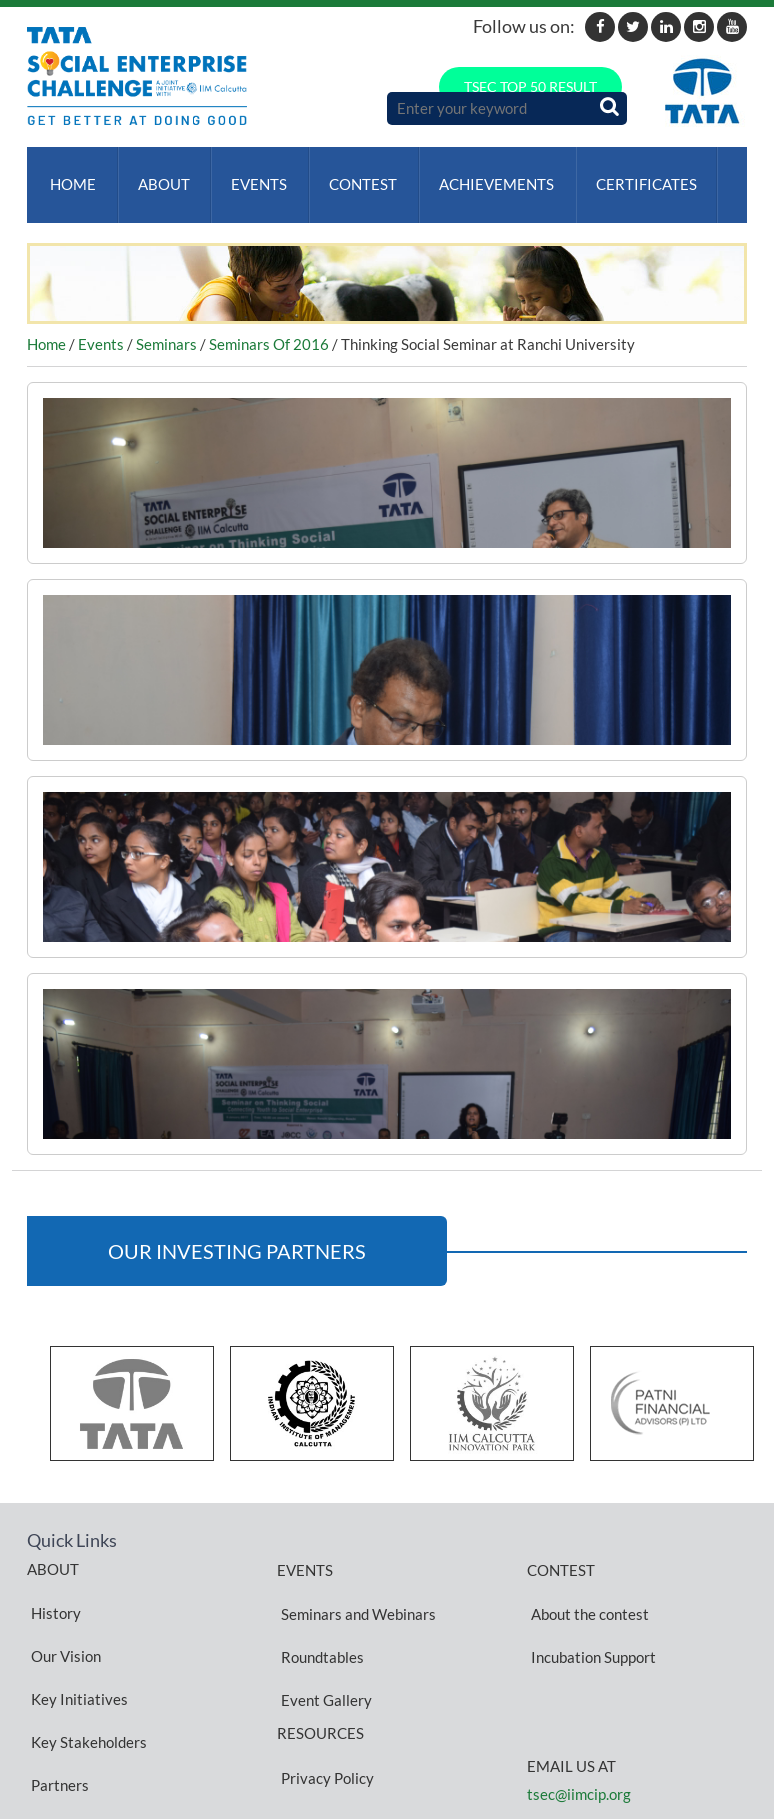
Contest (348, 175)
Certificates (623, 175)
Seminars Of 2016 (269, 325)
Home (69, 175)
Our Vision (62, 1608)
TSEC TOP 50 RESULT (530, 86)
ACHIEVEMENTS (477, 175)
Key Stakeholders (85, 1656)
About (156, 175)
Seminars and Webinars (354, 1585)
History (52, 1584)
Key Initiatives (75, 1632)
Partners (56, 1680)
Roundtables (318, 1609)
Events (248, 175)
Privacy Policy (323, 1692)
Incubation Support (589, 1609)
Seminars (166, 325)
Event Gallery (322, 1633)
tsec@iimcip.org (579, 1737)
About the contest (586, 1585)
